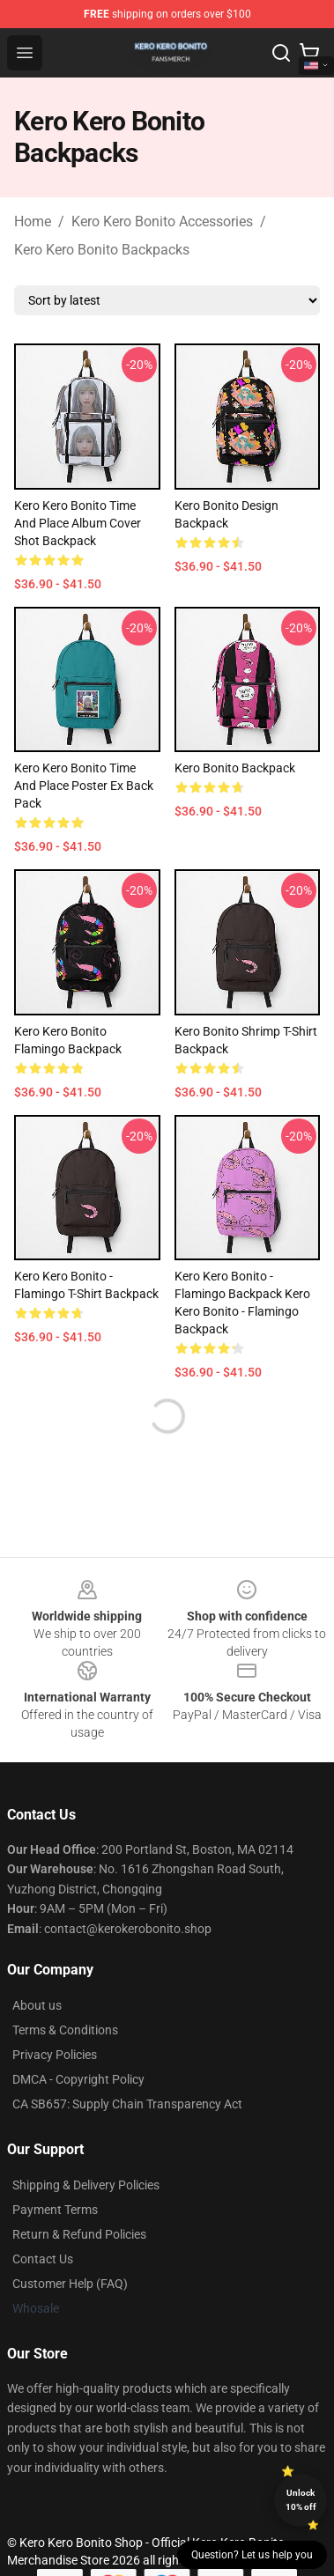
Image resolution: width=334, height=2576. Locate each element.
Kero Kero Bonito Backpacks (101, 249)
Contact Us (42, 2259)
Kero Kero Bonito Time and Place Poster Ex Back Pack (83, 785)
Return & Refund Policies (79, 2234)
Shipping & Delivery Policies (86, 2185)
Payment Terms (55, 2210)
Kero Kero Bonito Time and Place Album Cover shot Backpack (77, 523)
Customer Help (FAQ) (70, 2284)
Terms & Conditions (65, 2030)
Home (32, 221)
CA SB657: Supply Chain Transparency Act (127, 2104)
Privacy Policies (54, 2055)
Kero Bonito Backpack (234, 768)
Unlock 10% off (301, 2500)
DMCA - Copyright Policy (78, 2079)
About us (37, 2005)
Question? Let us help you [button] (252, 2555)
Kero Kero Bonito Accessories (162, 221)
